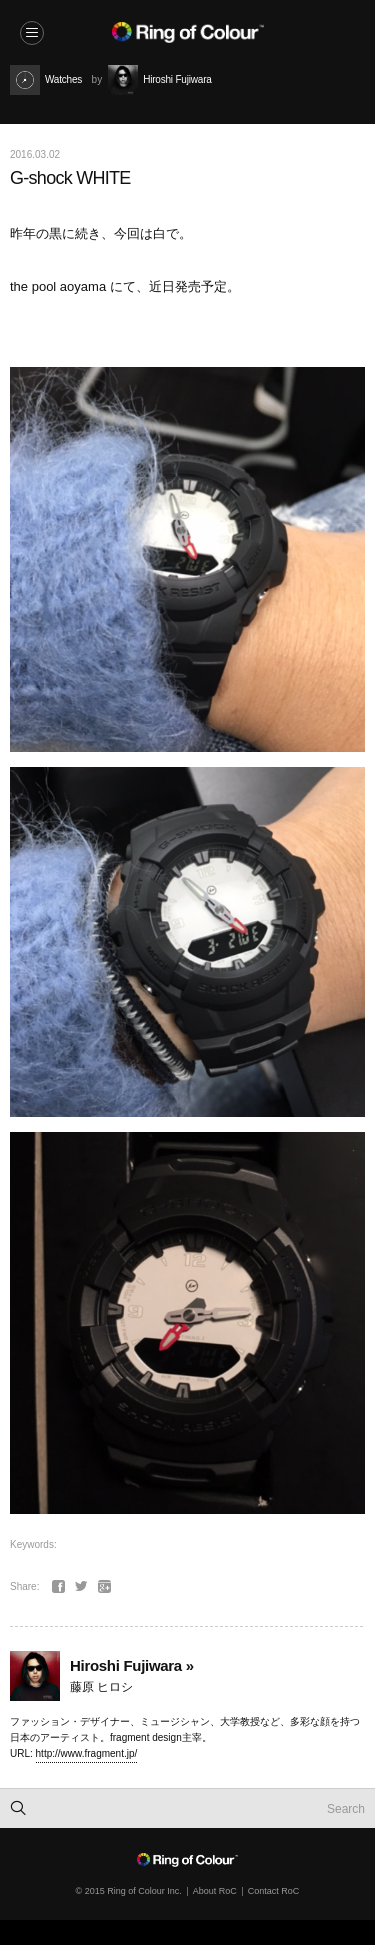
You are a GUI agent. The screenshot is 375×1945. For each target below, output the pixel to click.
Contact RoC (274, 1891)
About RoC (215, 1891)
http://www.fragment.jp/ (87, 1753)
